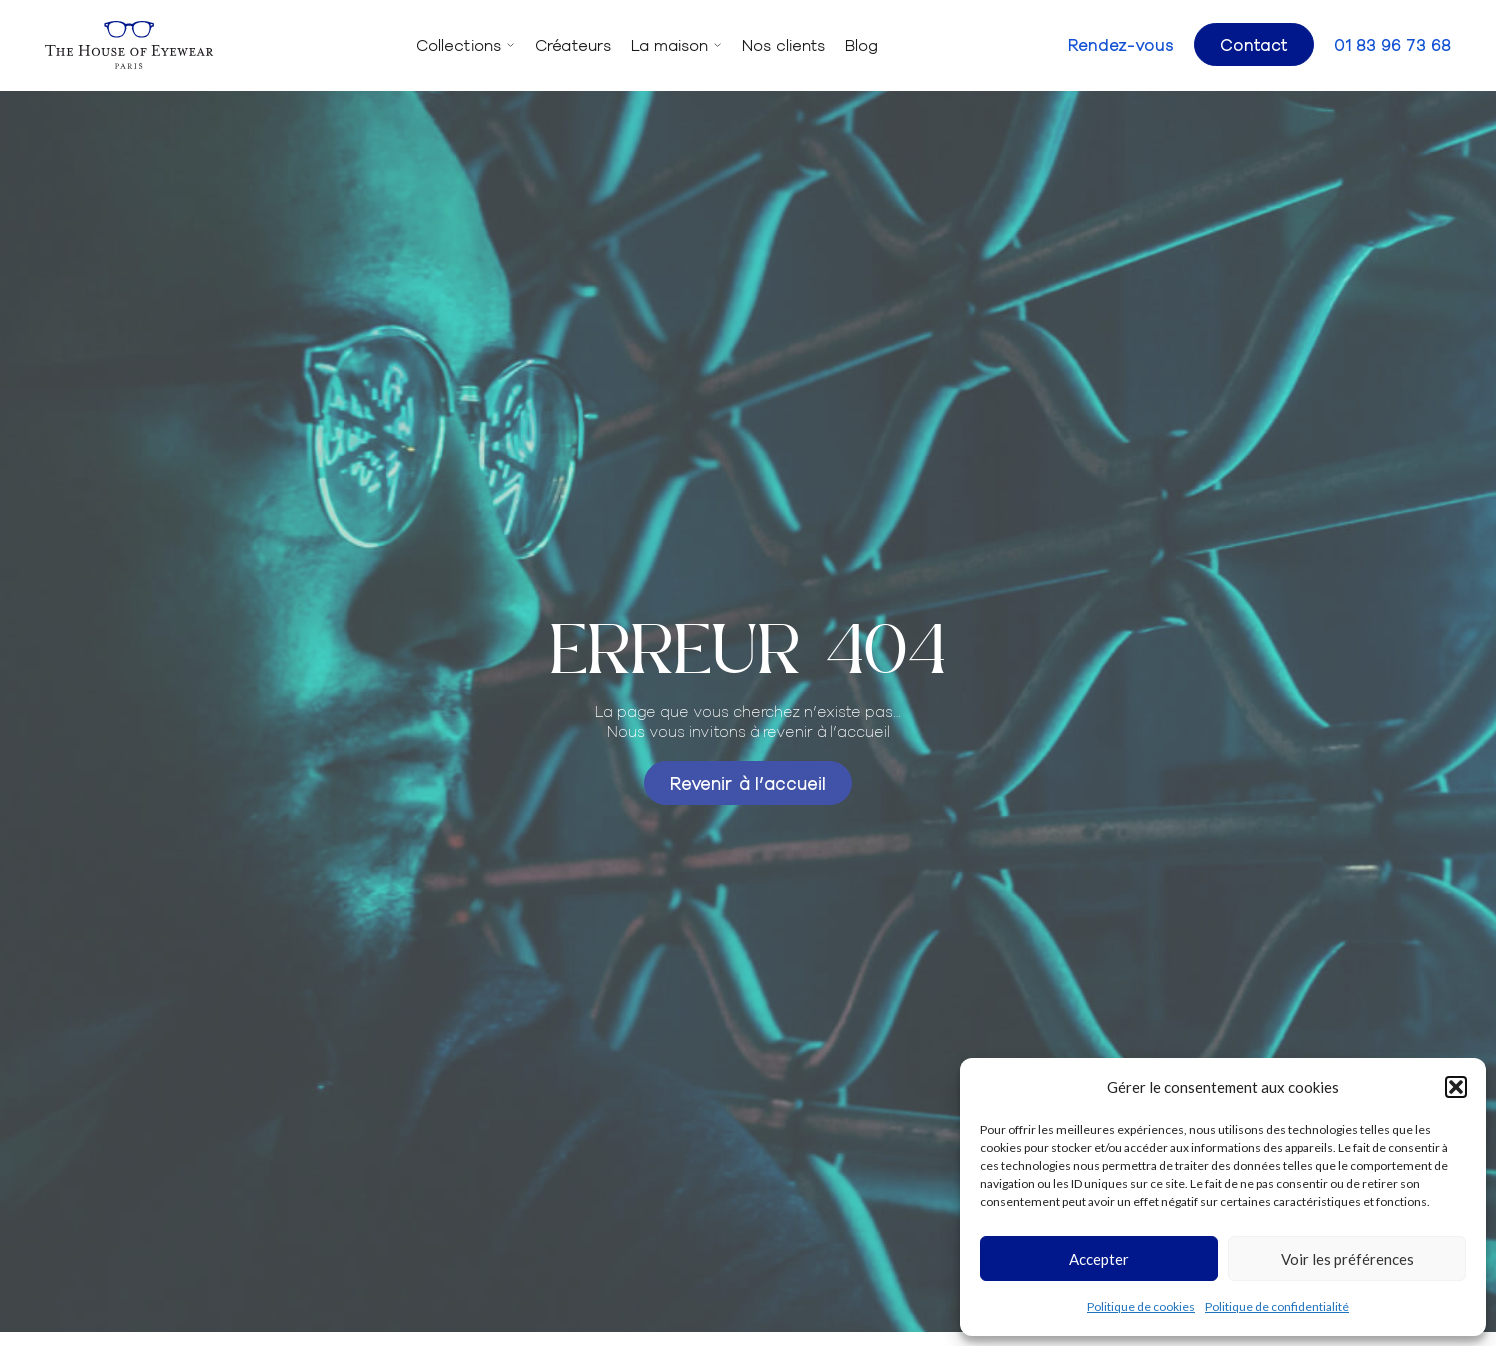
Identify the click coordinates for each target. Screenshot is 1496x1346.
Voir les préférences (1347, 1259)
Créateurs (573, 45)
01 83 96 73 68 (1392, 44)
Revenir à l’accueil (748, 782)
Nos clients (783, 45)
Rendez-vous (1121, 44)
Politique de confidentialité (1277, 1306)
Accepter (1099, 1259)
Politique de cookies (1141, 1306)
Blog (861, 45)
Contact (1254, 44)
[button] (1456, 1087)
